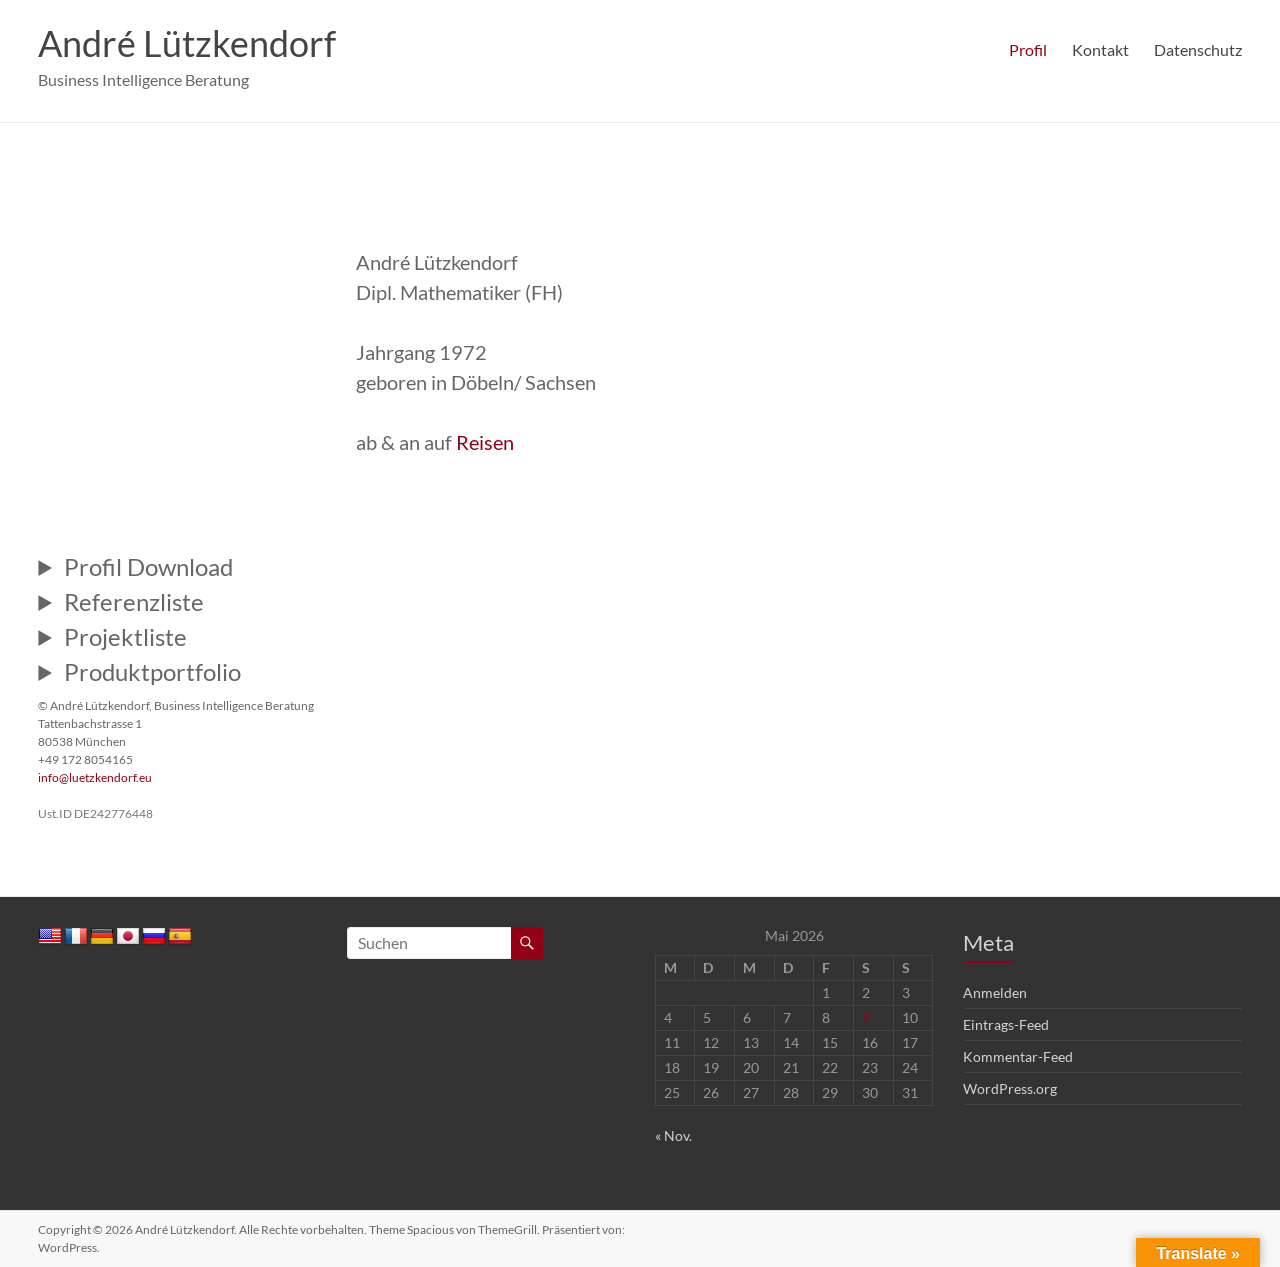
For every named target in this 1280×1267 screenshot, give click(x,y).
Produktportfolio (152, 672)
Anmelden (995, 992)
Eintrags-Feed (1006, 1024)
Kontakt (1100, 49)
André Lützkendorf (187, 43)
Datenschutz (1198, 49)
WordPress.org (1010, 1088)
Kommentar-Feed (1018, 1056)
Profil (1028, 49)
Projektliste (125, 637)
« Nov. (673, 1135)
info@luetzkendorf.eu (95, 777)
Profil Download (148, 567)
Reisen (485, 442)
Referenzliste (134, 602)
